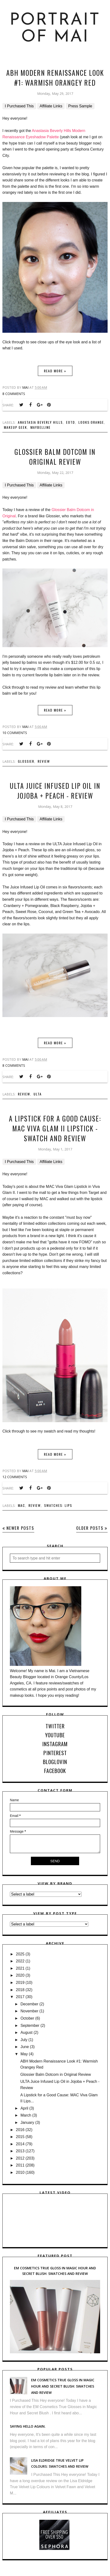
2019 (20, 1982)
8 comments (13, 393)
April (24, 2108)
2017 (20, 1997)
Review (44, 761)
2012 (20, 2158)
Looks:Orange (91, 422)
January (27, 2122)
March (26, 2115)
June (25, 2047)
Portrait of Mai (55, 29)
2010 (20, 2172)
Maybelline (40, 427)
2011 (20, 2165)
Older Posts (89, 1528)
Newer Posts (20, 1528)
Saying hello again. (28, 2426)
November (29, 2011)
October (27, 2018)
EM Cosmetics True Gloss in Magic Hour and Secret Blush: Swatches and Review (55, 2271)
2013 (20, 2151)
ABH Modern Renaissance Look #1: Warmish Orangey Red (55, 78)
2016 (20, 2130)
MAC (21, 1505)
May (24, 2054)
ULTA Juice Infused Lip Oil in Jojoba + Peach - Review (55, 791)
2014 (20, 2144)
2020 (20, 1975)
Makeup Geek (15, 427)
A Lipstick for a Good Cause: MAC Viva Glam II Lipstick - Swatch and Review (55, 1128)
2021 (20, 1968)
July (24, 2040)
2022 (20, 1961)
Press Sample (80, 106)
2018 (20, 1990)
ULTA (38, 1093)
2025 (20, 1954)
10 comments (14, 732)
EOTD (70, 422)
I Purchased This (19, 106)
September (30, 2025)
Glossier (26, 761)
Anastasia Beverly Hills (40, 422)
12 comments (14, 1477)
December (29, 2004)
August (27, 2032)
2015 (20, 2137)
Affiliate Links (51, 106)
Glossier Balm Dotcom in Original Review (55, 457)
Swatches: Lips (58, 1505)
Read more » (55, 370)
